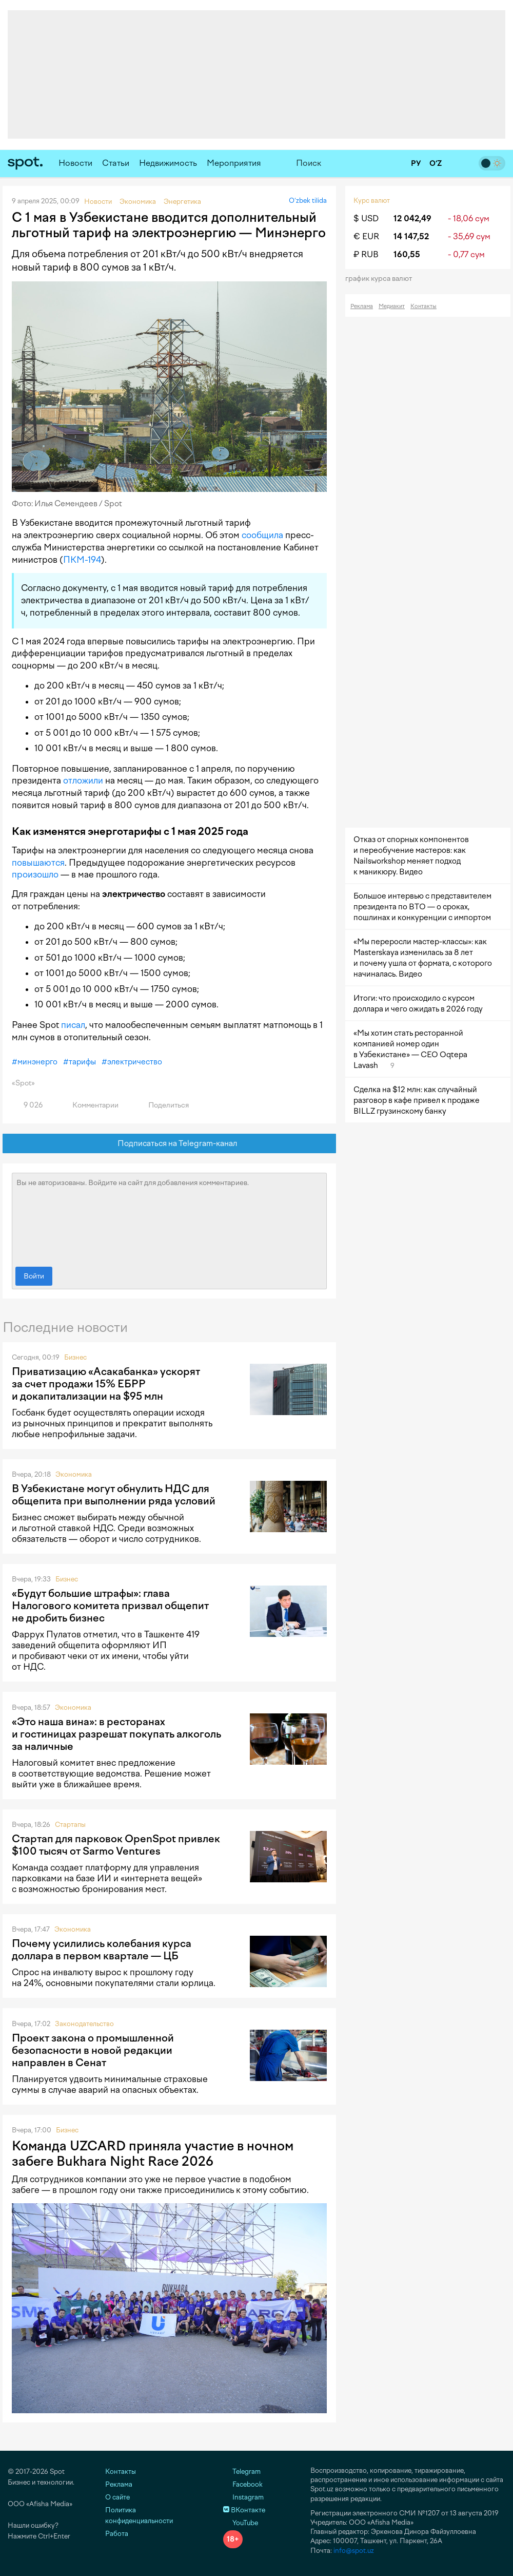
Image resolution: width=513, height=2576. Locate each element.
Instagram (243, 2497)
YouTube (240, 2523)
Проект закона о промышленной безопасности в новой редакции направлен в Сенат (93, 2050)
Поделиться (162, 1105)
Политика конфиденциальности (139, 2515)
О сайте (117, 2497)
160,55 (406, 254)
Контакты (423, 306)
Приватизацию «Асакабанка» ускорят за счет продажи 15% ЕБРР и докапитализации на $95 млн (106, 1383)
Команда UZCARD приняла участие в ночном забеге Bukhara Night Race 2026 (152, 2153)
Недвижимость (168, 163)
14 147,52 (411, 236)
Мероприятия (234, 163)
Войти (34, 1276)
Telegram (242, 2471)
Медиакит (392, 306)
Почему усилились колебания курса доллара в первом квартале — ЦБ (101, 1949)
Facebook (243, 2484)
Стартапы (70, 1824)
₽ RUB (366, 254)
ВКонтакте (244, 2510)
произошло (35, 874)
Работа (116, 2533)
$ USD (366, 218)
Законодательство (84, 2024)
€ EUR (366, 236)
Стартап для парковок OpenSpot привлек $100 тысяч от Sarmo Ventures (116, 1845)
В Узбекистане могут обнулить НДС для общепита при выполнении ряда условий (113, 1494)
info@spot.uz (353, 2550)
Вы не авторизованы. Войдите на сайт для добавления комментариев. (169, 1217)
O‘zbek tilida (308, 200)
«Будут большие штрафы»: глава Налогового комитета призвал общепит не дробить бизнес (110, 1605)
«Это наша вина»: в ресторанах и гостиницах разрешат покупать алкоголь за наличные (116, 1733)
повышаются (38, 862)
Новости (75, 163)
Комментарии (90, 1105)
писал (73, 1025)
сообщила (262, 535)
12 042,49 (412, 218)
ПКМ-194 (82, 560)
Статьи (115, 163)
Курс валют (371, 200)
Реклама (361, 306)
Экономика (73, 1474)
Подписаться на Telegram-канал (169, 1143)
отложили (83, 780)
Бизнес (75, 1357)
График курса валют (382, 278)
